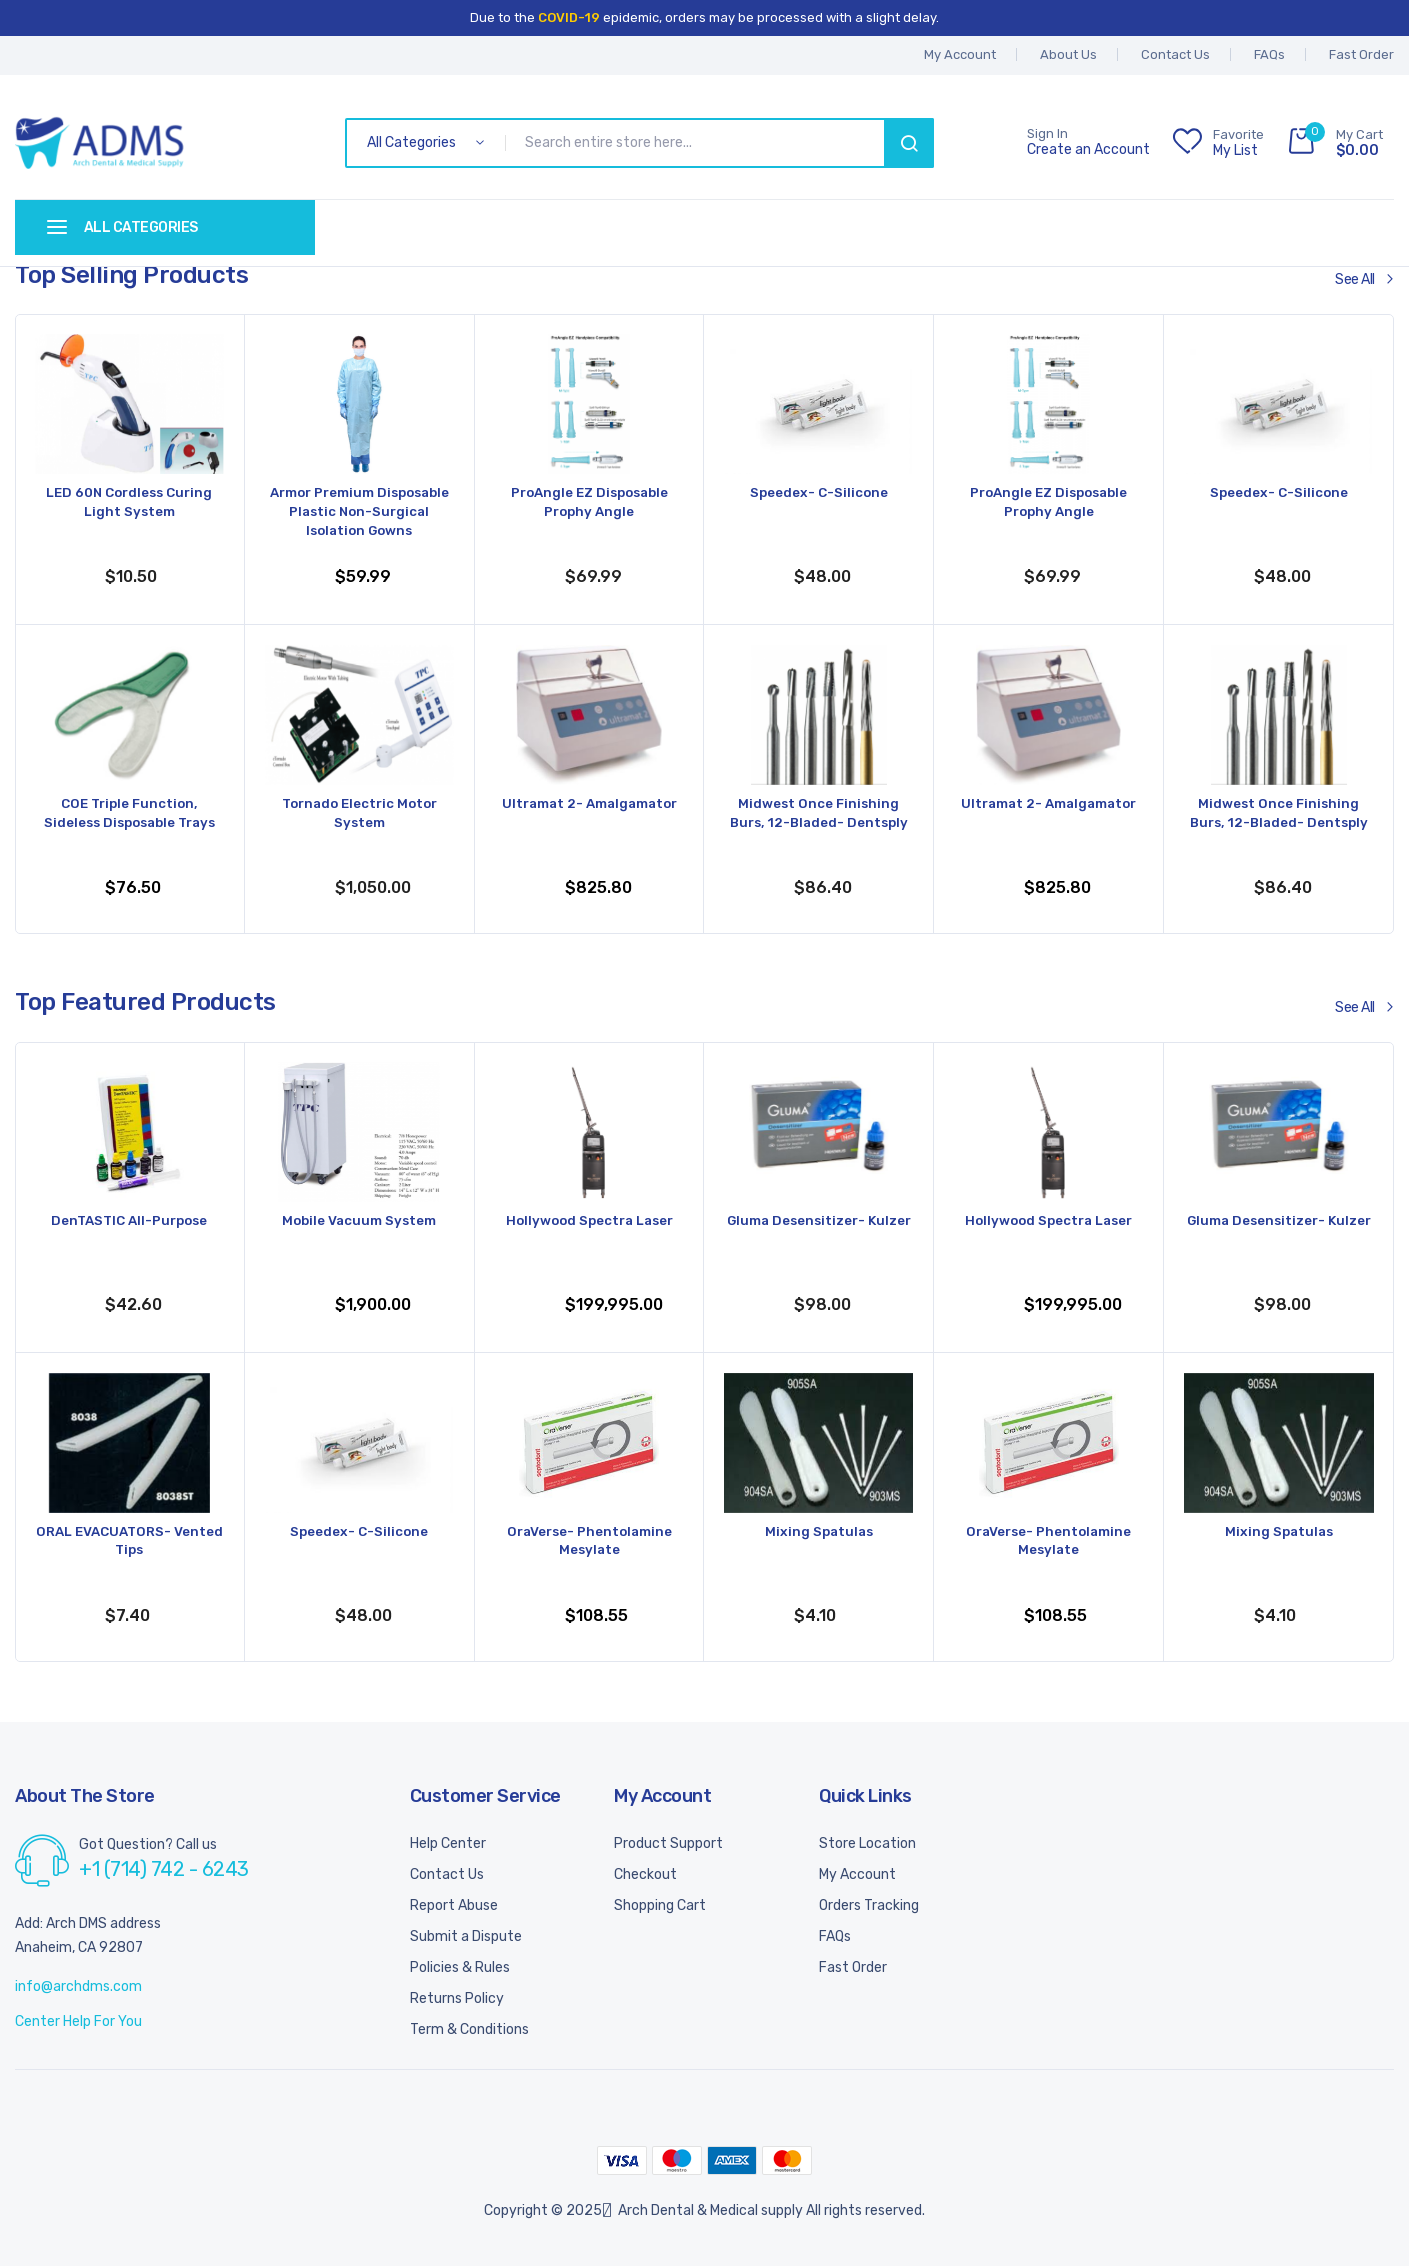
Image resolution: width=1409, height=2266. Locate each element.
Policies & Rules (460, 1967)
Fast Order (1361, 54)
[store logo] (100, 143)
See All (1355, 279)
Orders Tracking (869, 1905)
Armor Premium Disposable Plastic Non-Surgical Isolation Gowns (359, 513)
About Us (1068, 54)
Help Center (448, 1843)
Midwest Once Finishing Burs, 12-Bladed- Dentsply (819, 814)
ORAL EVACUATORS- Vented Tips (129, 1542)
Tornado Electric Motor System (359, 814)
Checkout (645, 1874)
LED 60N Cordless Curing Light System (129, 503)
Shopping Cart (660, 1905)
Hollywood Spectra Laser (589, 1221)
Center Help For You (78, 2021)
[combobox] (698, 143)
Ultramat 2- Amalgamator (589, 804)
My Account (857, 1874)
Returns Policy (457, 1998)
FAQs (1269, 54)
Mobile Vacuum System (359, 1221)
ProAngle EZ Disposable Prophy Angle (589, 503)
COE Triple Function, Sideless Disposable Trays (129, 814)
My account (960, 54)
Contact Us (1175, 54)
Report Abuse (454, 1905)
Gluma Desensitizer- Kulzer (818, 1231)
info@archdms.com (78, 1986)
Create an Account (1088, 150)
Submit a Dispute (466, 1936)
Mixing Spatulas (819, 1532)
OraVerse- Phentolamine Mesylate (589, 1542)
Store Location (867, 1843)
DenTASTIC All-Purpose (129, 1221)
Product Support (668, 1843)
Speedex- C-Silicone (818, 493)
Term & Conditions (469, 2029)
